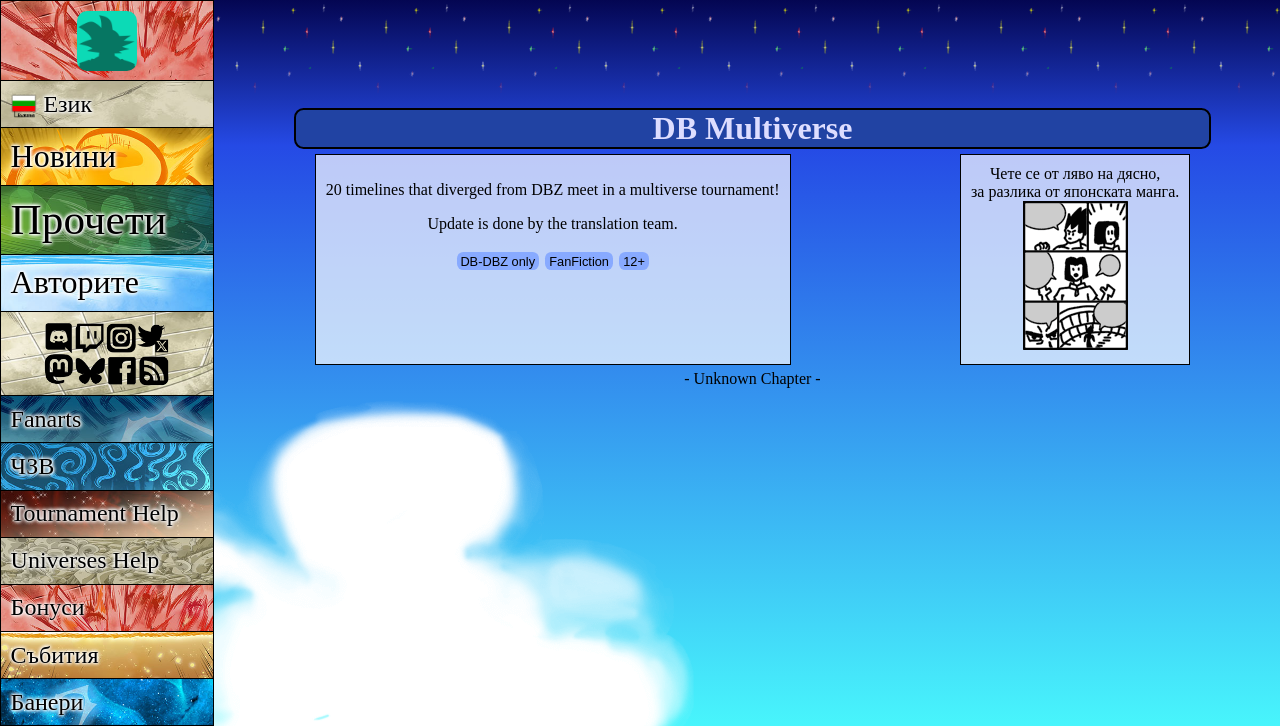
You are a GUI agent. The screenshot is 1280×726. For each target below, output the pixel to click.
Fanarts (46, 419)
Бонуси (48, 607)
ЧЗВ (33, 466)
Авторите (75, 282)
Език (51, 104)
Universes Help (85, 560)
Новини (64, 156)
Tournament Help (95, 513)
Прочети (89, 219)
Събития (55, 655)
